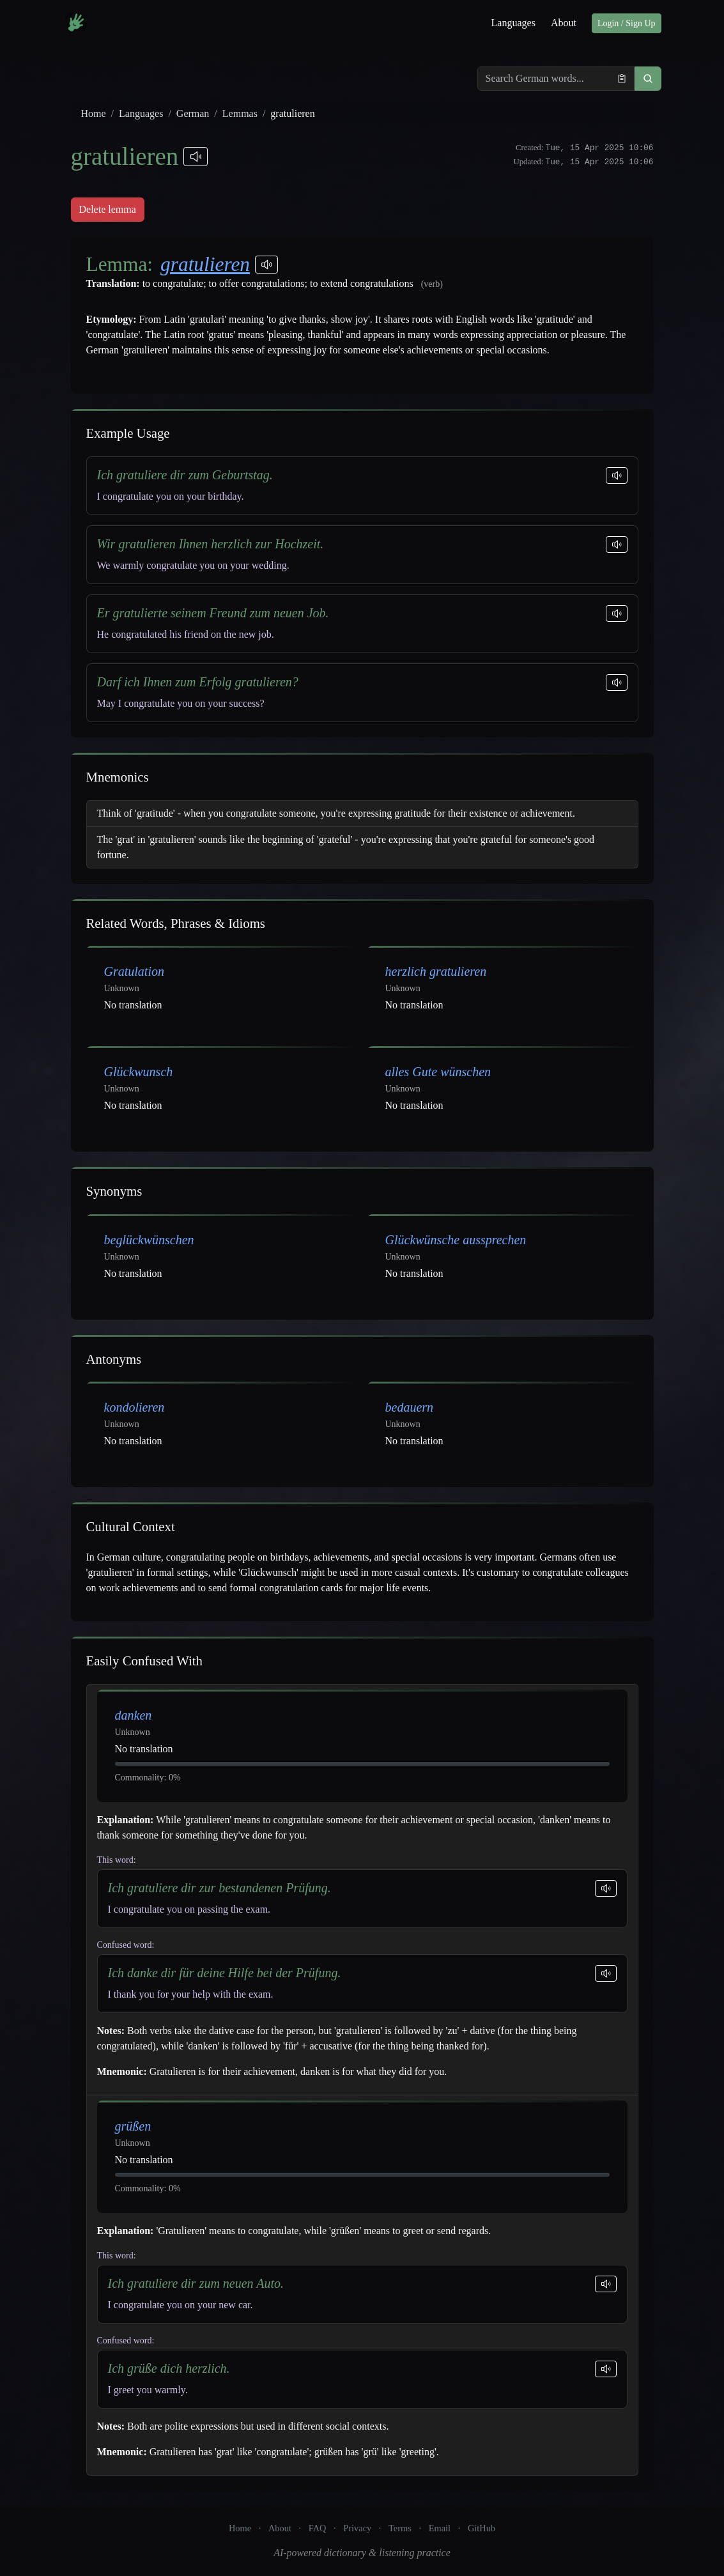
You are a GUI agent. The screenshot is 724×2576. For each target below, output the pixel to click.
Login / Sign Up (626, 23)
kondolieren (134, 1407)
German (193, 113)
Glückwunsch (138, 1072)
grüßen (133, 2126)
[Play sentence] (617, 475)
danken (133, 1715)
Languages (513, 22)
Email (440, 2528)
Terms (400, 2528)
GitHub (481, 2528)
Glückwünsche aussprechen (456, 1240)
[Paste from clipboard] (621, 78)
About (563, 22)
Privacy (357, 2528)
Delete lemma (107, 209)
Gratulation (134, 971)
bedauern (409, 1407)
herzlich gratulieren (436, 971)
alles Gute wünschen (438, 1072)
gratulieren (205, 264)
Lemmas (240, 113)
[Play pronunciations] (195, 156)
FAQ (318, 2528)
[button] (648, 78)
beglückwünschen (149, 1240)
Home (93, 113)
